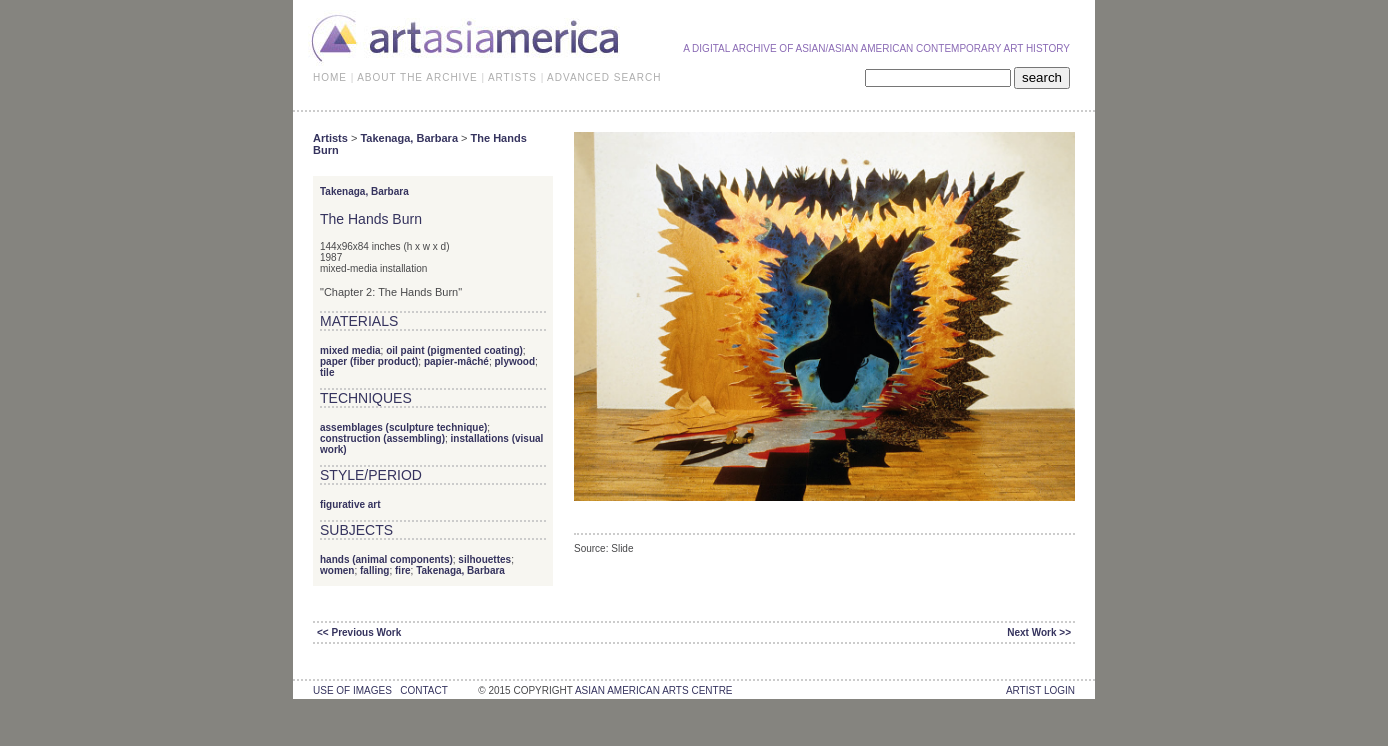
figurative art (350, 504)
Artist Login (1040, 690)
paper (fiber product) (369, 361)
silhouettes (484, 559)
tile (327, 372)
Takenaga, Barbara (409, 138)
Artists (330, 138)
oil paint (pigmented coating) (454, 350)
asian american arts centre (654, 690)
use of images (352, 690)
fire (403, 570)
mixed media (350, 350)
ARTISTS (512, 77)
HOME (330, 77)
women (337, 570)
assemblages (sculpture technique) (403, 427)
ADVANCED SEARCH (604, 77)
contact (423, 690)
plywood (515, 361)
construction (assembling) (382, 438)
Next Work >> (1039, 632)
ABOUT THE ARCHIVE (417, 77)
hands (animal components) (386, 559)
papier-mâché (456, 361)
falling (374, 570)
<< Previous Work (359, 632)
